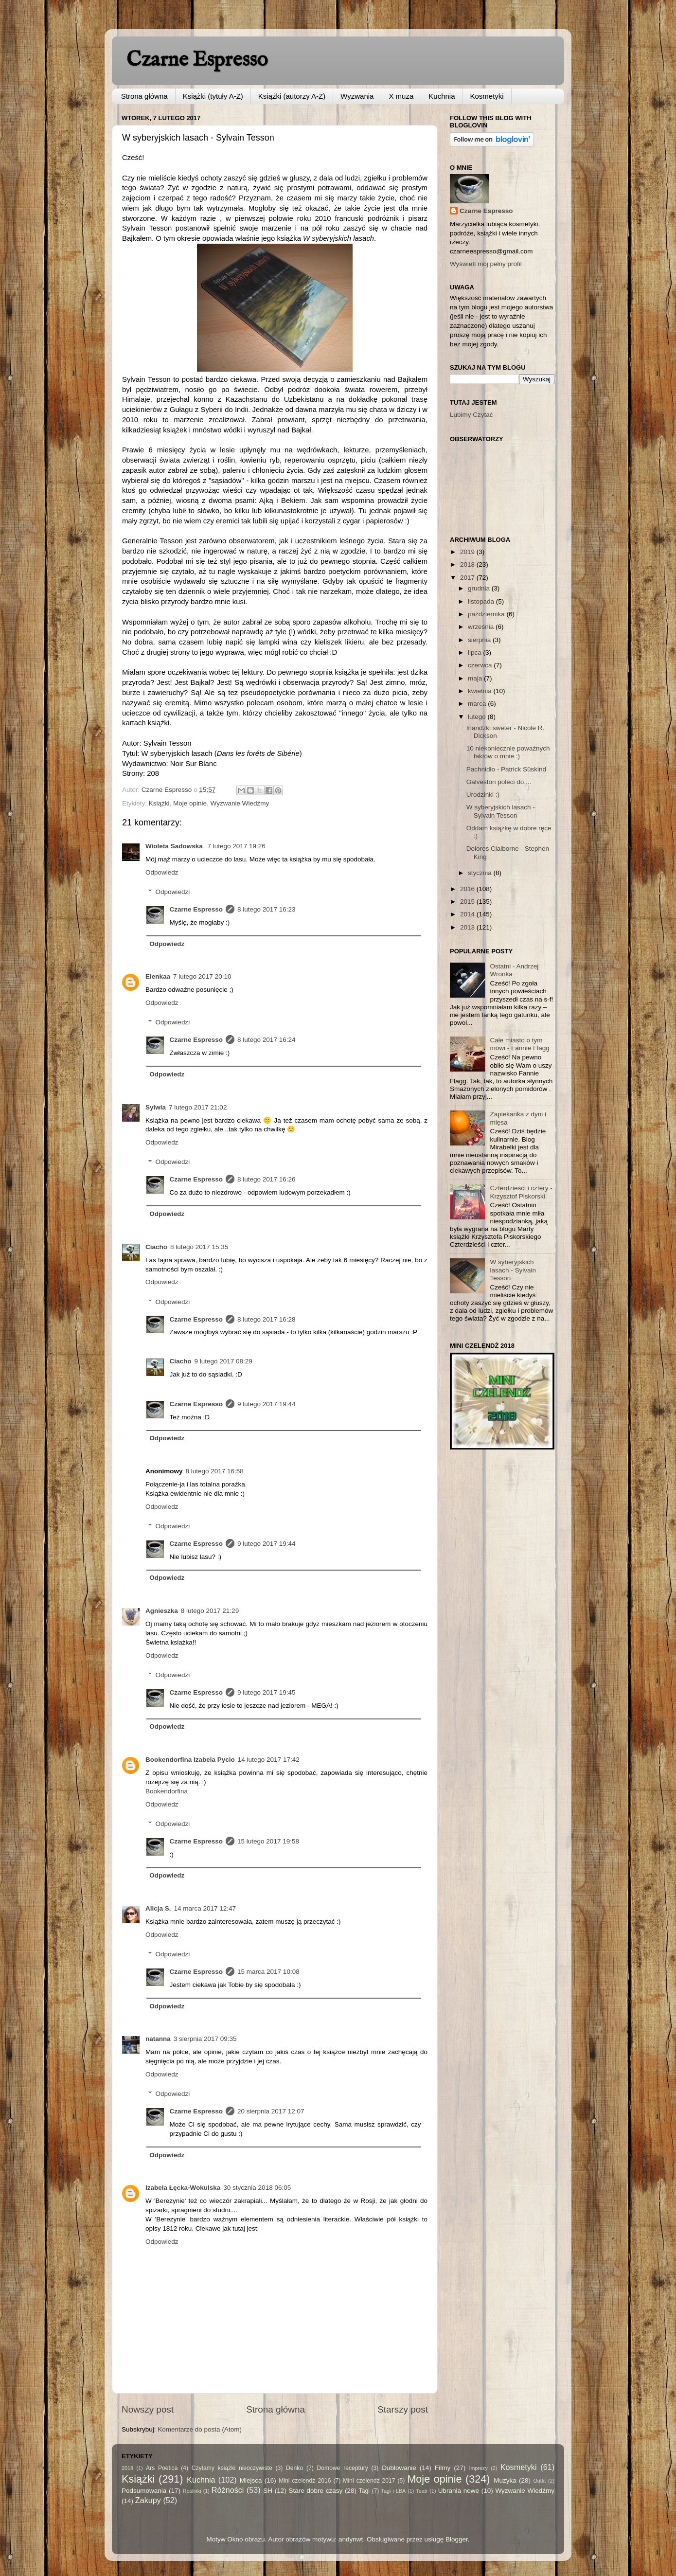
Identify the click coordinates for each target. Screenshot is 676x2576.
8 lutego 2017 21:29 (210, 1610)
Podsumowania (144, 2490)
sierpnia (480, 640)
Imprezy (478, 2468)
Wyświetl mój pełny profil (486, 264)
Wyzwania (357, 96)
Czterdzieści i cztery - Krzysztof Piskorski (521, 1191)
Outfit (539, 2481)
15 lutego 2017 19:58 (268, 1841)
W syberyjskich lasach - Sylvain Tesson (500, 811)
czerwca (481, 665)
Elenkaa (157, 976)
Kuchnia (441, 96)
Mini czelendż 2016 (305, 2480)
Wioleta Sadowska (174, 846)
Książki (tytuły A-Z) (213, 96)
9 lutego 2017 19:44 (266, 1404)
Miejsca (251, 2480)
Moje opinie (190, 803)
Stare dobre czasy (315, 2490)
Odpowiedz (161, 872)
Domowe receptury (342, 2468)
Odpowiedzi (173, 891)
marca (478, 703)
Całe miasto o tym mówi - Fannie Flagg (519, 1044)
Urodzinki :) (482, 794)
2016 (468, 889)
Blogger (456, 2539)
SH (267, 2490)
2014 (468, 914)
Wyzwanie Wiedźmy (240, 803)
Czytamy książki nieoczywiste (232, 2468)
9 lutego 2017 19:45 (266, 1692)
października (487, 614)
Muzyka (505, 2480)
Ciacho (156, 1247)
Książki (159, 803)
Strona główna (144, 96)
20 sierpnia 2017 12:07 (270, 2111)
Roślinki (192, 2491)
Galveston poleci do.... (499, 782)
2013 (468, 927)
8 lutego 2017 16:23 (266, 909)
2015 (468, 901)
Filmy (442, 2467)
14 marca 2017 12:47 (205, 1908)
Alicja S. (158, 1908)
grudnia (480, 588)
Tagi (364, 2490)
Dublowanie (399, 2467)
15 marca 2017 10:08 (268, 1971)
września (482, 626)
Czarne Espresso (196, 60)
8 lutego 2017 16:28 (266, 1319)
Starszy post (402, 2409)
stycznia (481, 873)
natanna (158, 2038)
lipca (475, 652)
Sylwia (155, 1107)
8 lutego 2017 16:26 (266, 1179)
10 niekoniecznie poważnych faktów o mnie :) (508, 752)
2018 (468, 564)
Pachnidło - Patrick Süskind (506, 769)
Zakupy (148, 2500)
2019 (468, 551)
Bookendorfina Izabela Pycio (190, 1759)
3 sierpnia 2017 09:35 (205, 2038)
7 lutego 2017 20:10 (202, 976)
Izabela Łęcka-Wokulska (182, 2187)
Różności (228, 2490)
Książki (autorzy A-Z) (291, 96)
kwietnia (481, 691)
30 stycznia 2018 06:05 (257, 2187)
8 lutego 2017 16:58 (215, 1471)
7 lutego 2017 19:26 (236, 846)
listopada (482, 601)
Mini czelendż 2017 (369, 2480)
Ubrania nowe (458, 2490)
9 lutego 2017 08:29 (223, 1361)
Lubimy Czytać (471, 414)
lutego (478, 716)
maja (476, 678)
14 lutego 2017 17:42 (269, 1759)
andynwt (350, 2539)
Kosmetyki (487, 96)
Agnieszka (161, 1610)
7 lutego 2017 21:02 (198, 1107)
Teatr (421, 2491)
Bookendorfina (166, 1791)
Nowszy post (148, 2409)
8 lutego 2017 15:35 (199, 1247)
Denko (294, 2468)
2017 (468, 577)
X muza (401, 96)
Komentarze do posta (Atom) (200, 2429)
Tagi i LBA (393, 2491)
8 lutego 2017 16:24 (266, 1039)
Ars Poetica (162, 2468)
